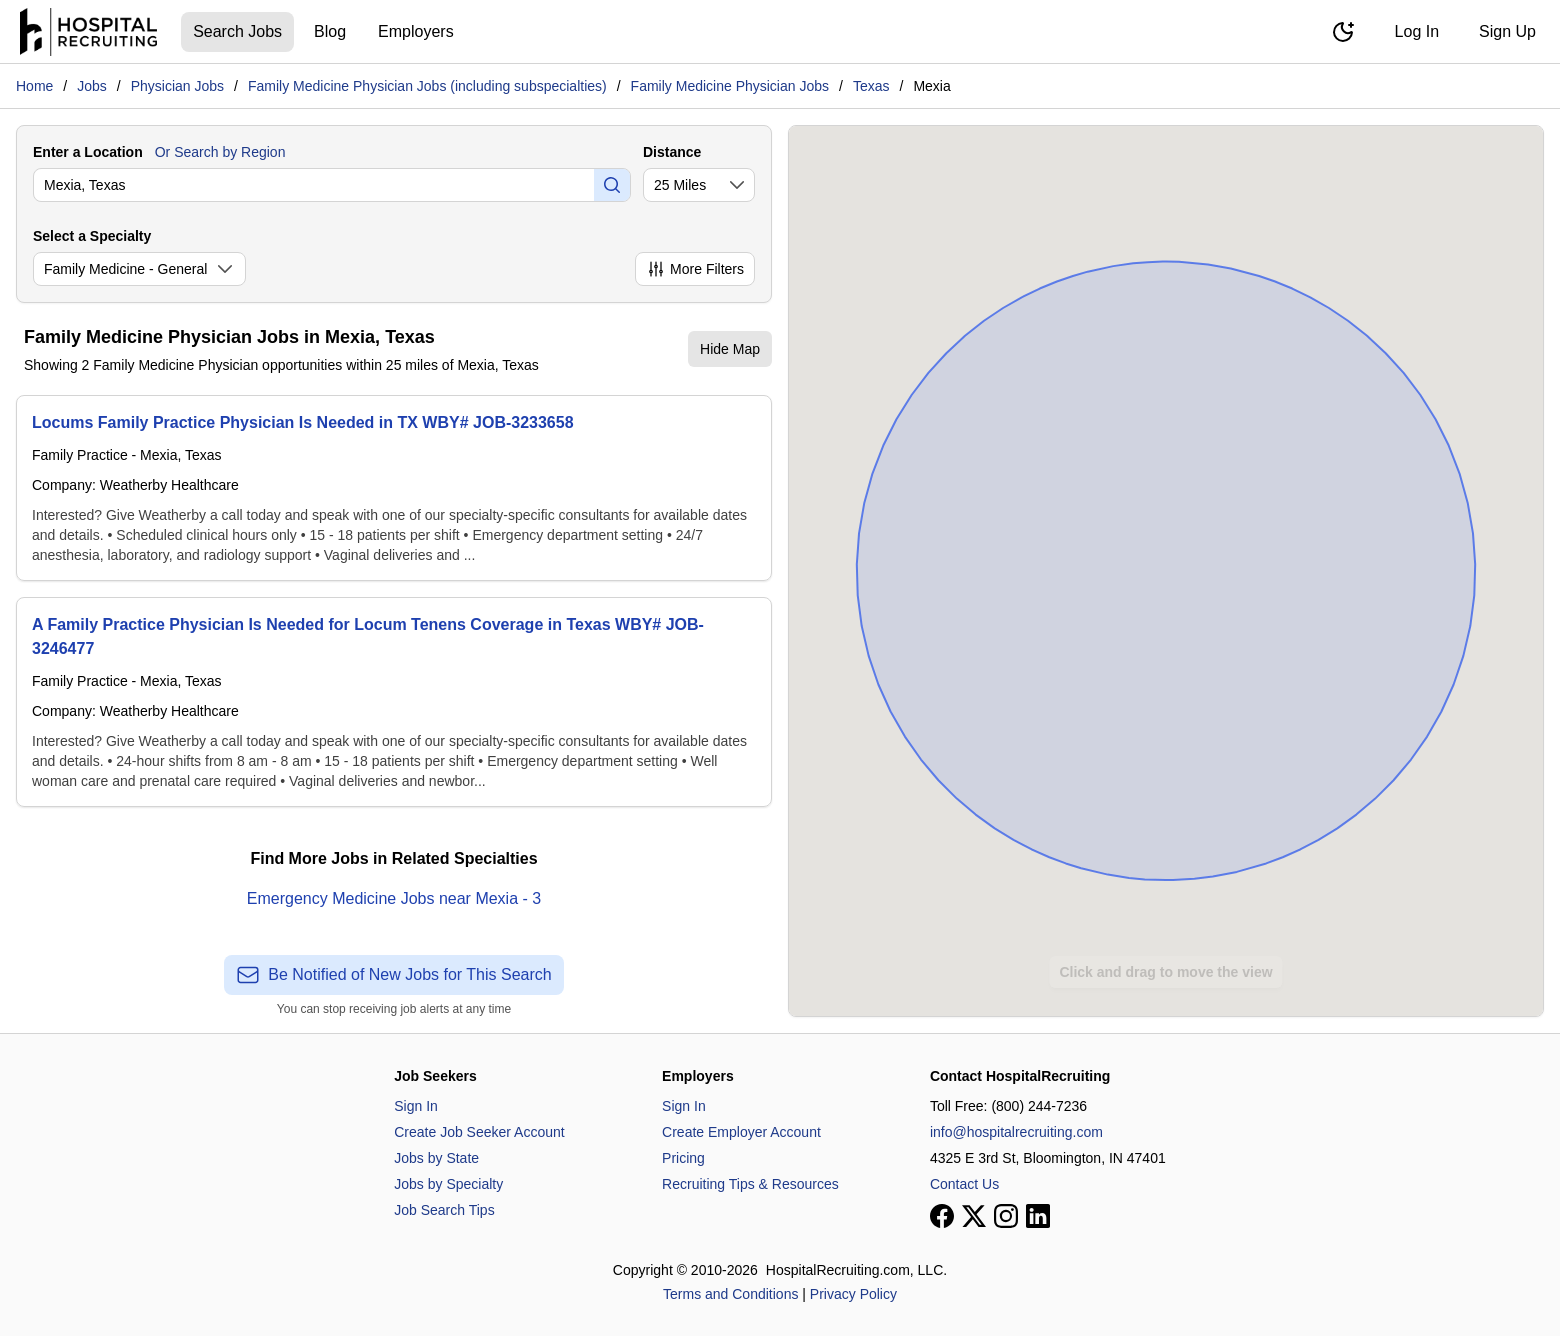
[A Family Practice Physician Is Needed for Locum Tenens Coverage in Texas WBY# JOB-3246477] (394, 702)
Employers (416, 31)
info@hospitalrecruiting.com (1016, 1132)
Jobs (92, 86)
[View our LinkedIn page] (1038, 1216)
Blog (330, 31)
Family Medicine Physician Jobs (730, 86)
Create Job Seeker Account (479, 1132)
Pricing (683, 1158)
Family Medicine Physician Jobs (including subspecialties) (427, 86)
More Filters (695, 269)
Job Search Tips (444, 1210)
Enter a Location (88, 152)
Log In (1417, 31)
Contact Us (964, 1184)
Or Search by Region (220, 152)
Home (34, 86)
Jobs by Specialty (448, 1184)
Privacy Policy (853, 1294)
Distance (672, 152)
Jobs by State (436, 1158)
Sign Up (1507, 31)
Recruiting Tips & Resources (750, 1184)
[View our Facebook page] (942, 1216)
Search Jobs (237, 31)
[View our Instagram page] (1006, 1216)
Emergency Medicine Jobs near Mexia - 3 (394, 898)
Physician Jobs (177, 86)
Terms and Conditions (730, 1294)
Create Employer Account (741, 1132)
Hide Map (730, 349)
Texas (871, 86)
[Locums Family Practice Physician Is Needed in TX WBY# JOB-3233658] (394, 488)
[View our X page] (974, 1216)
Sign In (416, 1106)
